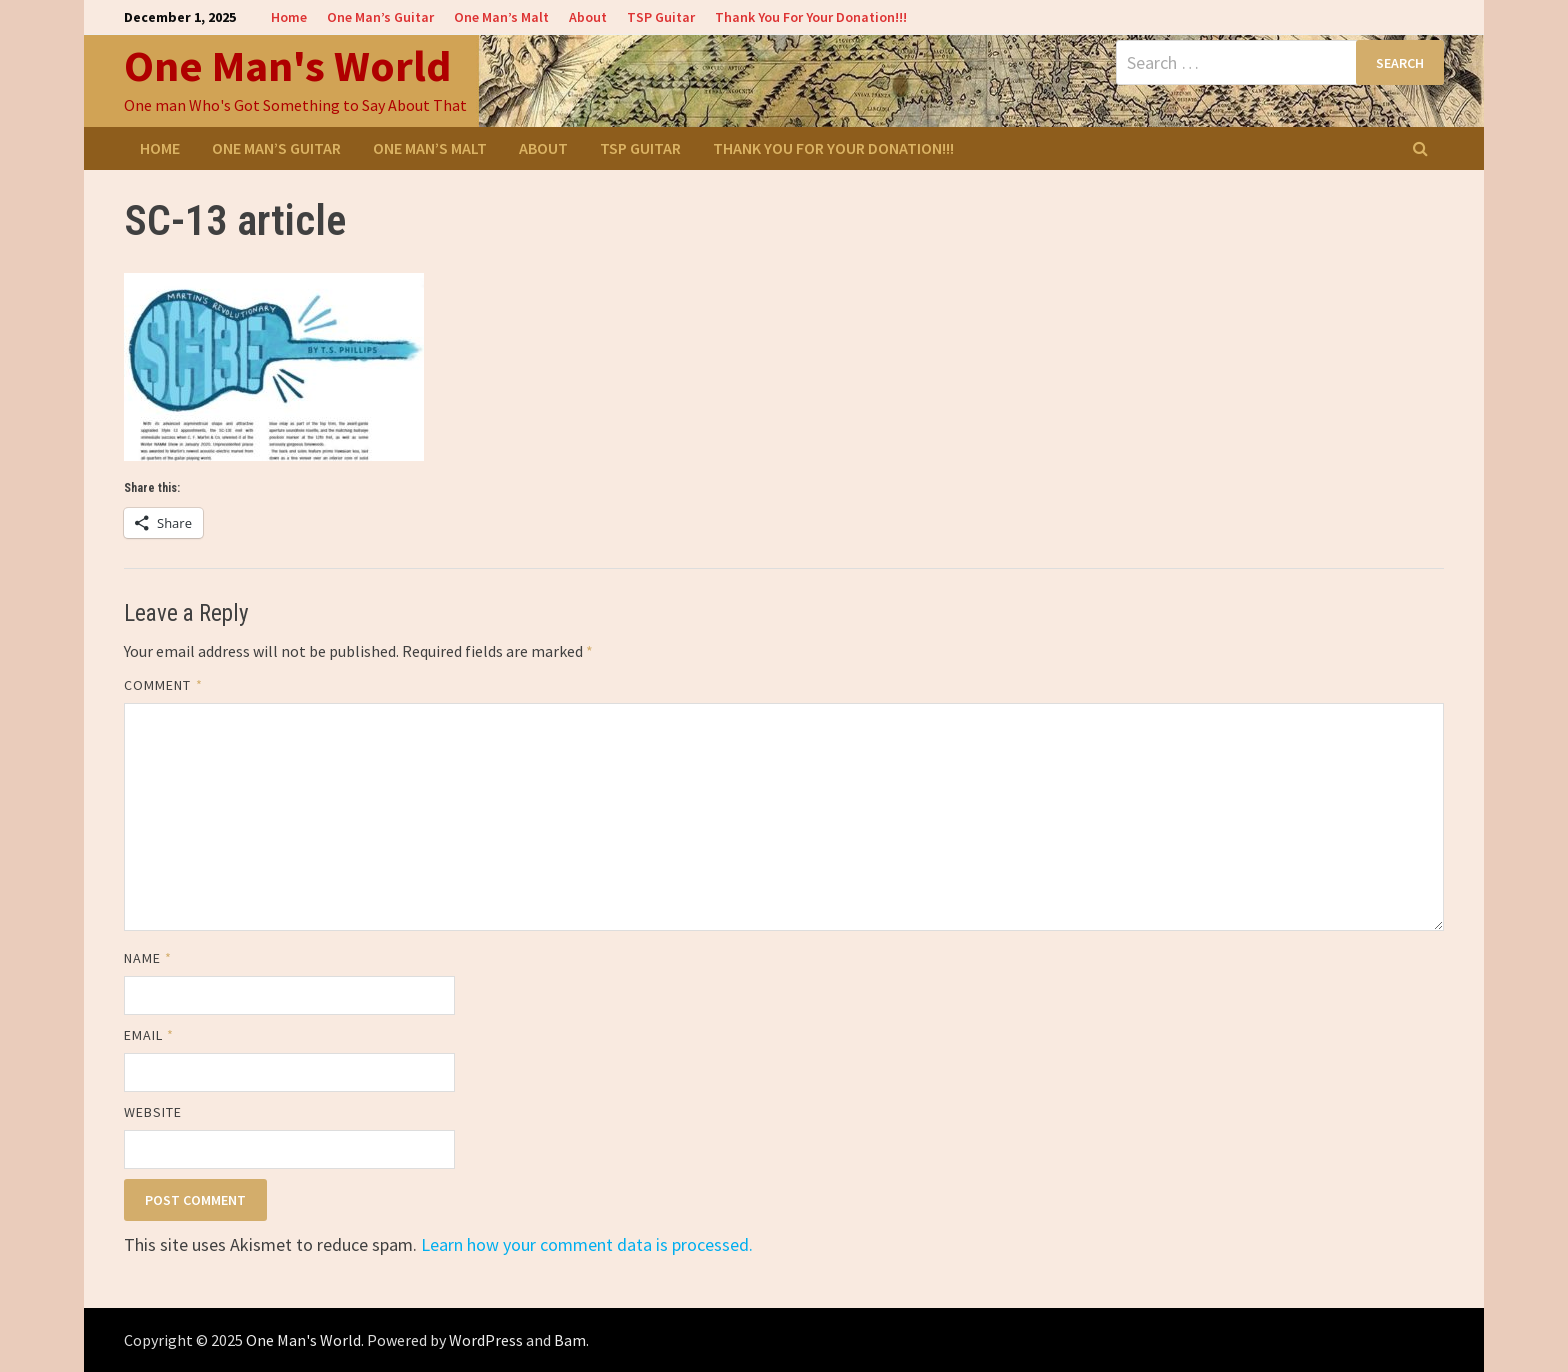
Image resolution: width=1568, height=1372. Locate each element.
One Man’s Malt (501, 17)
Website (153, 1112)
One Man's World (287, 65)
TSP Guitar (661, 17)
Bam (570, 1340)
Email (149, 1035)
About (588, 17)
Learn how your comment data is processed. (587, 1244)
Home (289, 17)
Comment (163, 685)
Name (148, 958)
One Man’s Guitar (380, 17)
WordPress (486, 1340)
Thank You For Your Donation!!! (811, 17)
